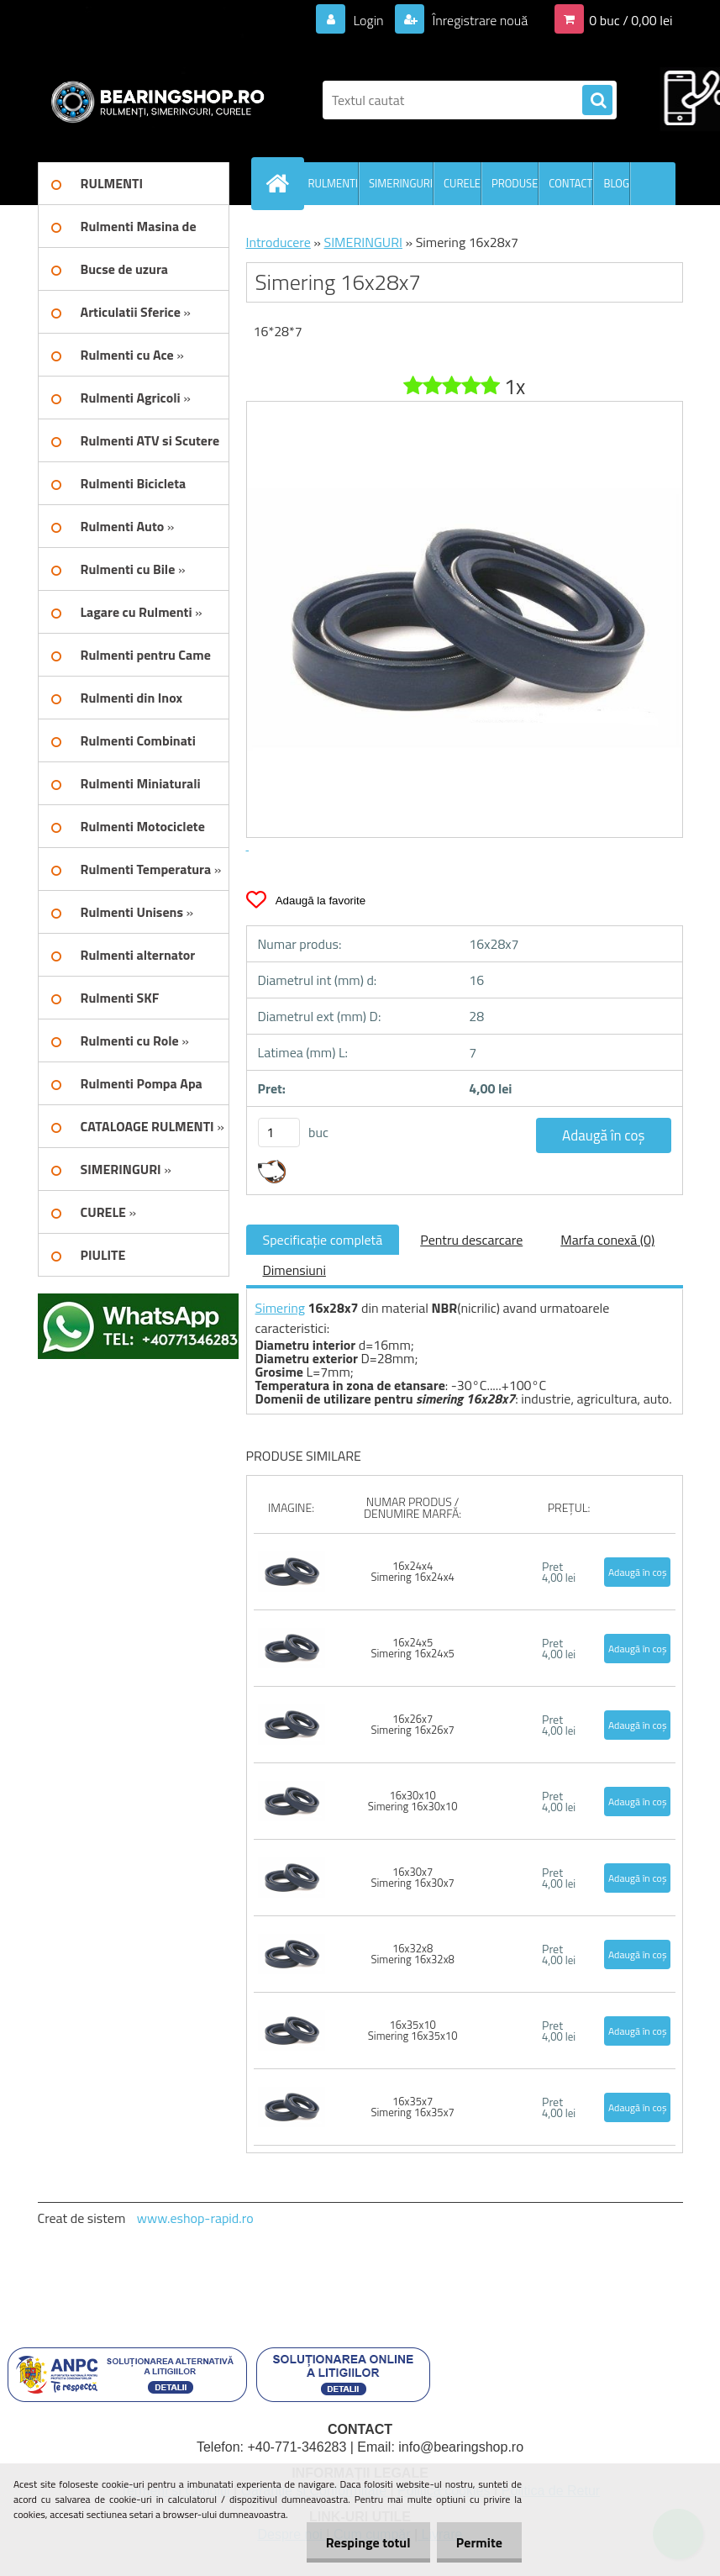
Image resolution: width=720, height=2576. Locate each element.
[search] (597, 101)
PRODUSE (514, 183)
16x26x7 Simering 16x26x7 (412, 1724)
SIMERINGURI (401, 183)
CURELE (462, 183)
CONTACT (570, 183)
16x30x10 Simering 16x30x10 (413, 1801)
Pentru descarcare (471, 1240)
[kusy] (279, 1132)
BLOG (616, 183)
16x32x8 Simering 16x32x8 (412, 1954)
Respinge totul (363, 2542)
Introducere (278, 242)
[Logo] (153, 100)
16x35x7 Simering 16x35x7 (412, 2106)
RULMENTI (333, 183)
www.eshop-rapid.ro (195, 2218)
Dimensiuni (294, 1270)
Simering (280, 1308)
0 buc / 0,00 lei (630, 20)
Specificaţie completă (323, 1240)
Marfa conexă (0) (607, 1240)
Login (368, 20)
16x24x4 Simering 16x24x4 (412, 1571)
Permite (478, 2542)
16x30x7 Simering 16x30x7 (412, 1877)
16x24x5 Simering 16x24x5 (412, 1648)
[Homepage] (281, 183)
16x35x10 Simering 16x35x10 (413, 2030)
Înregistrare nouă (478, 20)
